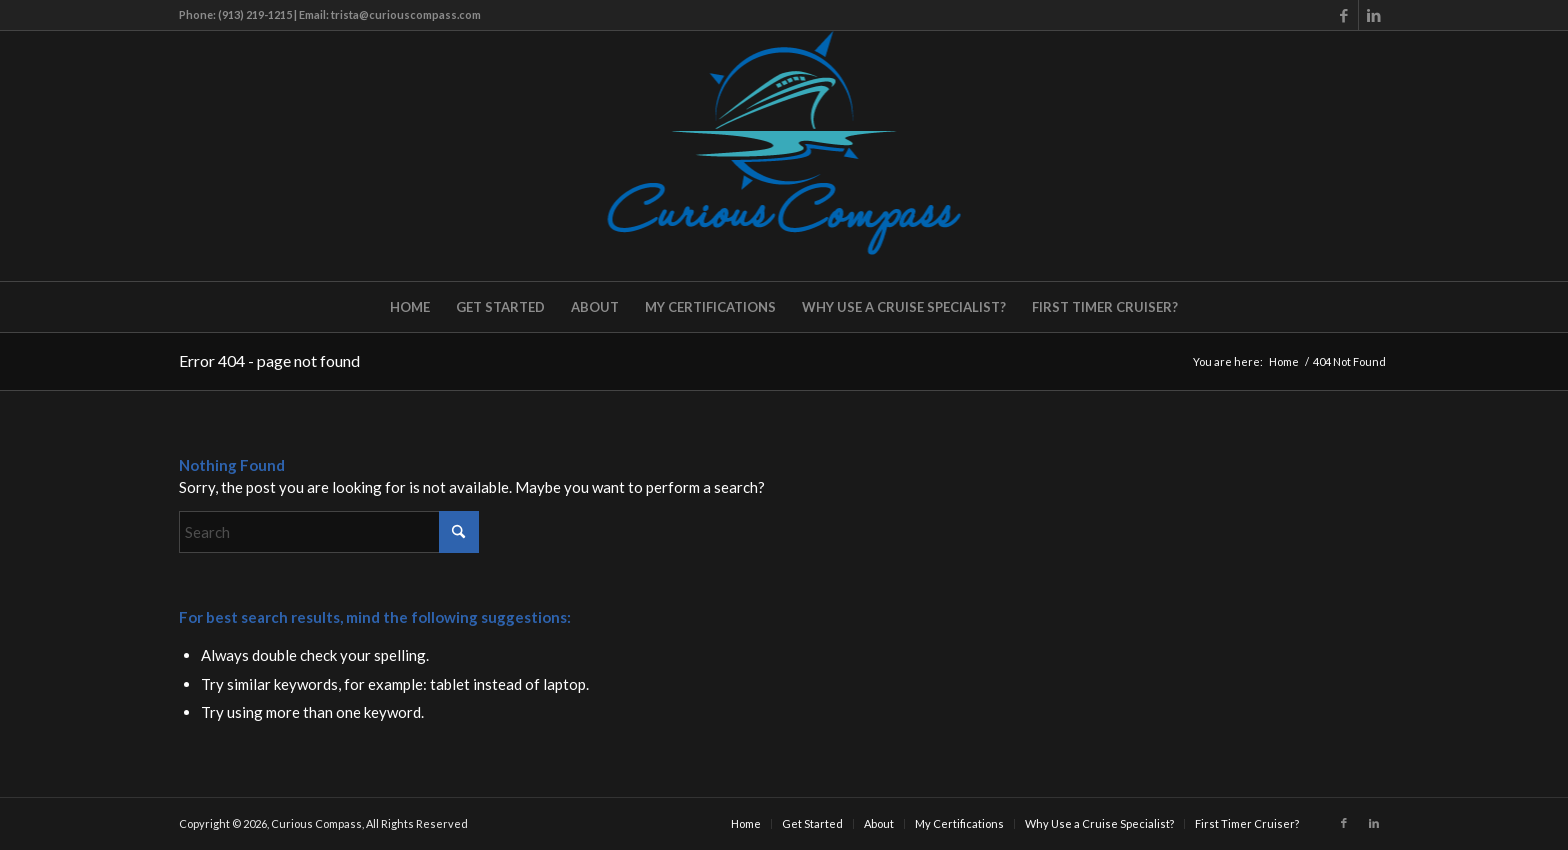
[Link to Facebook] (1343, 15)
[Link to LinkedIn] (1374, 15)
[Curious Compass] (784, 156)
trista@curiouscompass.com (406, 14)
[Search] (329, 532)
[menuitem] (410, 307)
